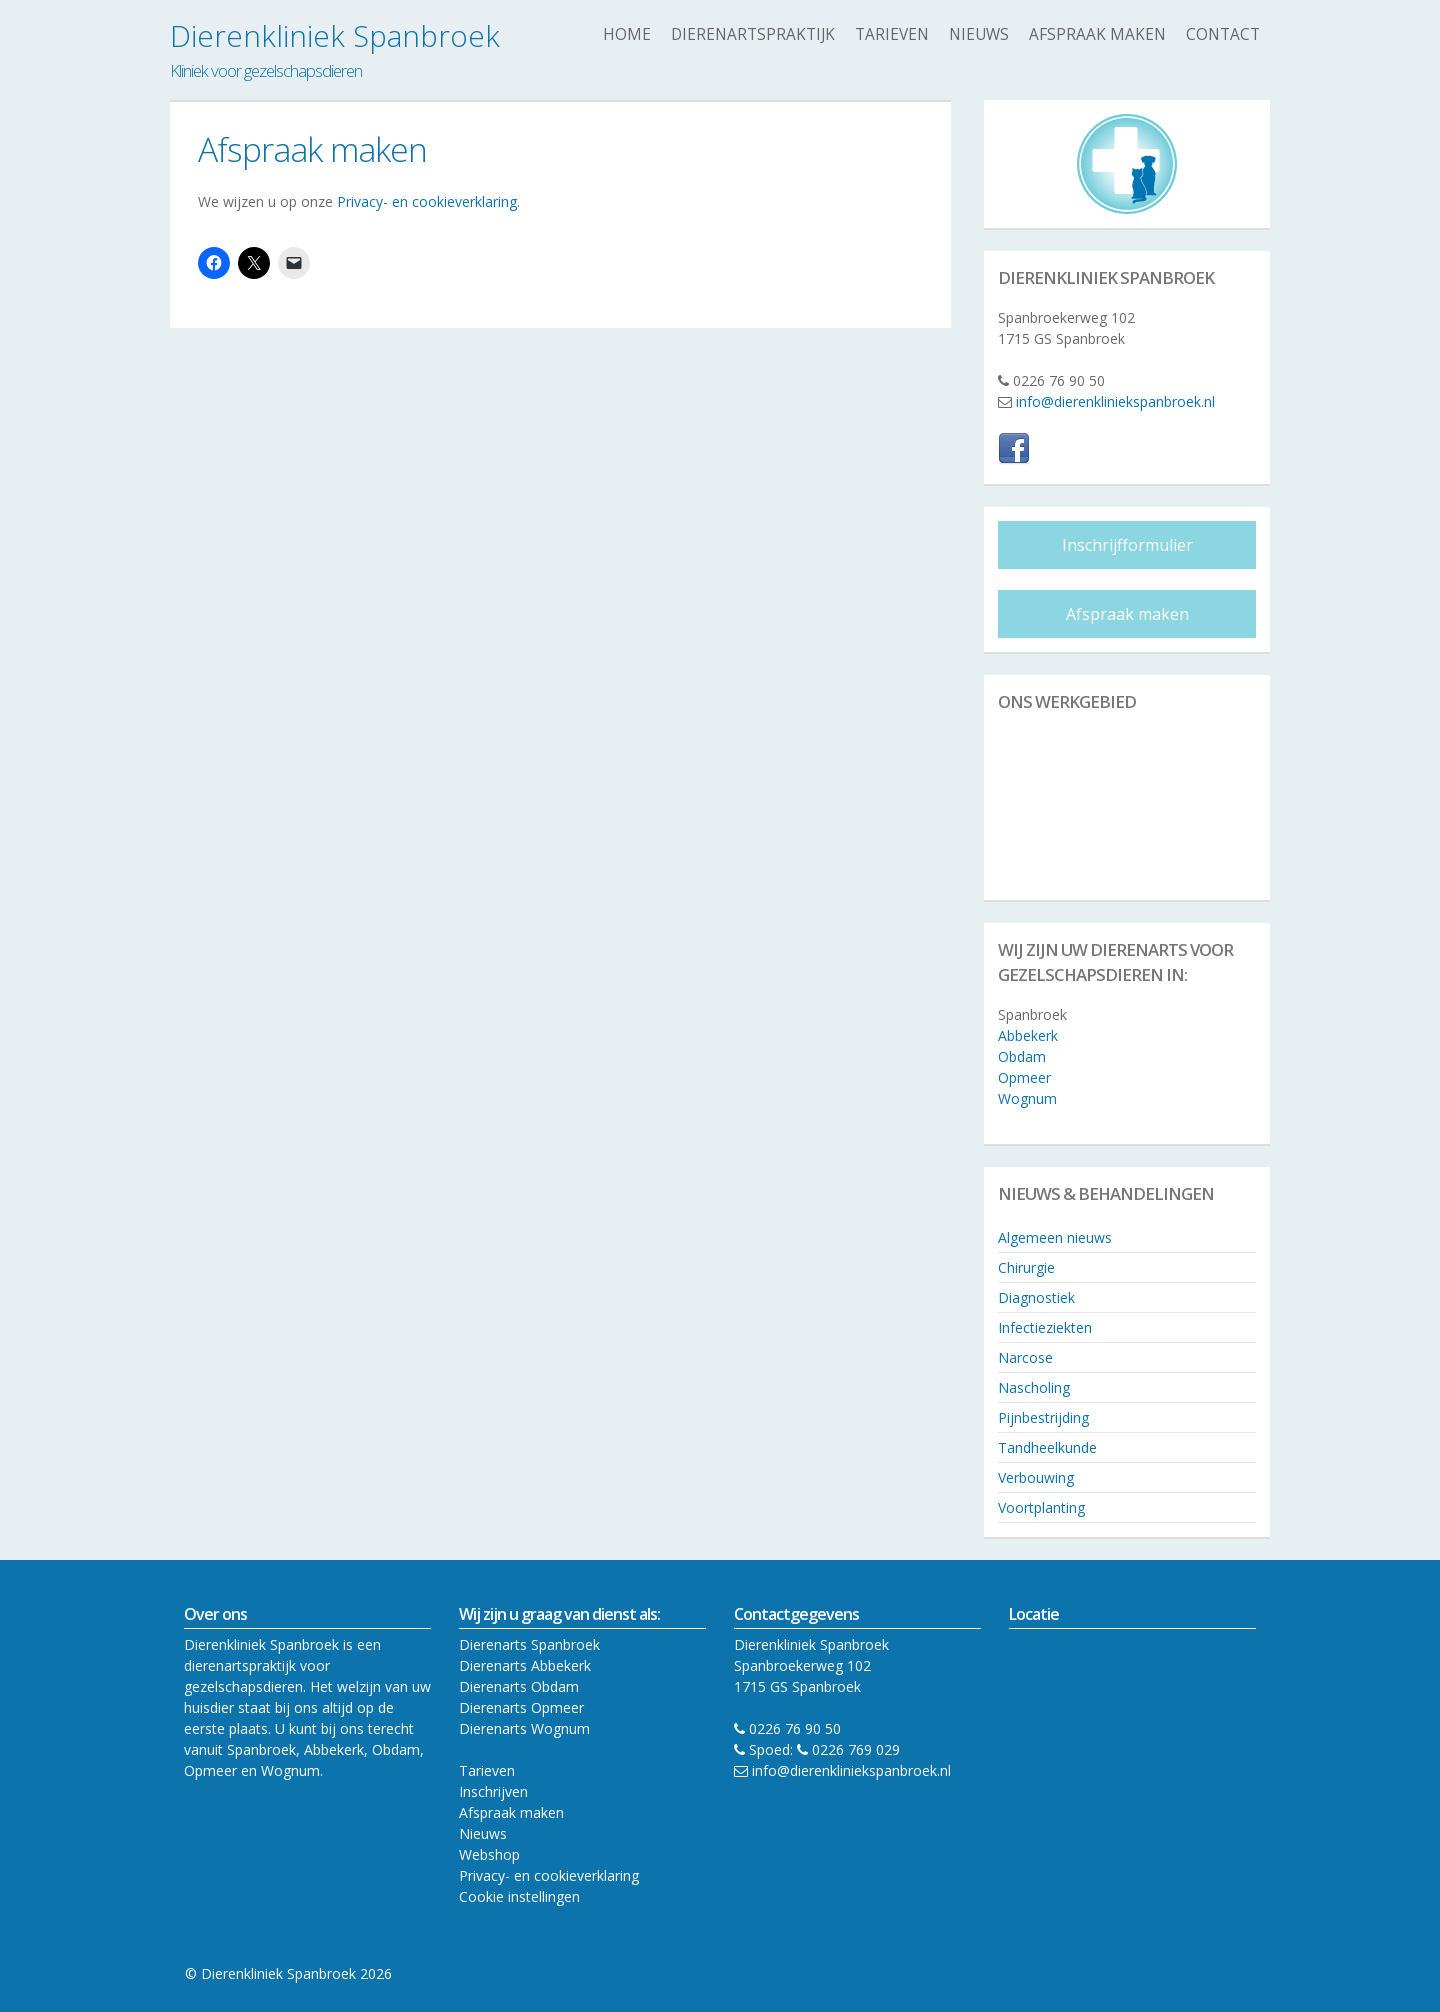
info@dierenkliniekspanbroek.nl (1115, 401)
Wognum (1027, 1098)
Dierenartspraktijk (753, 34)
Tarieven (892, 34)
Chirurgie (1026, 1267)
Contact (1223, 34)
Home (627, 34)
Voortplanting (1041, 1507)
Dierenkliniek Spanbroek (335, 36)
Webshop (489, 1854)
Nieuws (979, 34)
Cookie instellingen (519, 1896)
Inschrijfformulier (1127, 545)
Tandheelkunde (1047, 1447)
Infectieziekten (1045, 1327)
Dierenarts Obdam (519, 1686)
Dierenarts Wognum (524, 1728)
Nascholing (1034, 1387)
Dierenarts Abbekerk (525, 1665)
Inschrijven (493, 1791)
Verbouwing (1036, 1477)
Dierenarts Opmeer (521, 1707)
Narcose (1025, 1357)
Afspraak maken (1097, 34)
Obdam (1022, 1056)
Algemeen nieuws (1055, 1237)
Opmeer (1024, 1077)
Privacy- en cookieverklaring (427, 201)
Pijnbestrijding (1043, 1417)
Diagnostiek (1036, 1297)
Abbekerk (1028, 1035)
